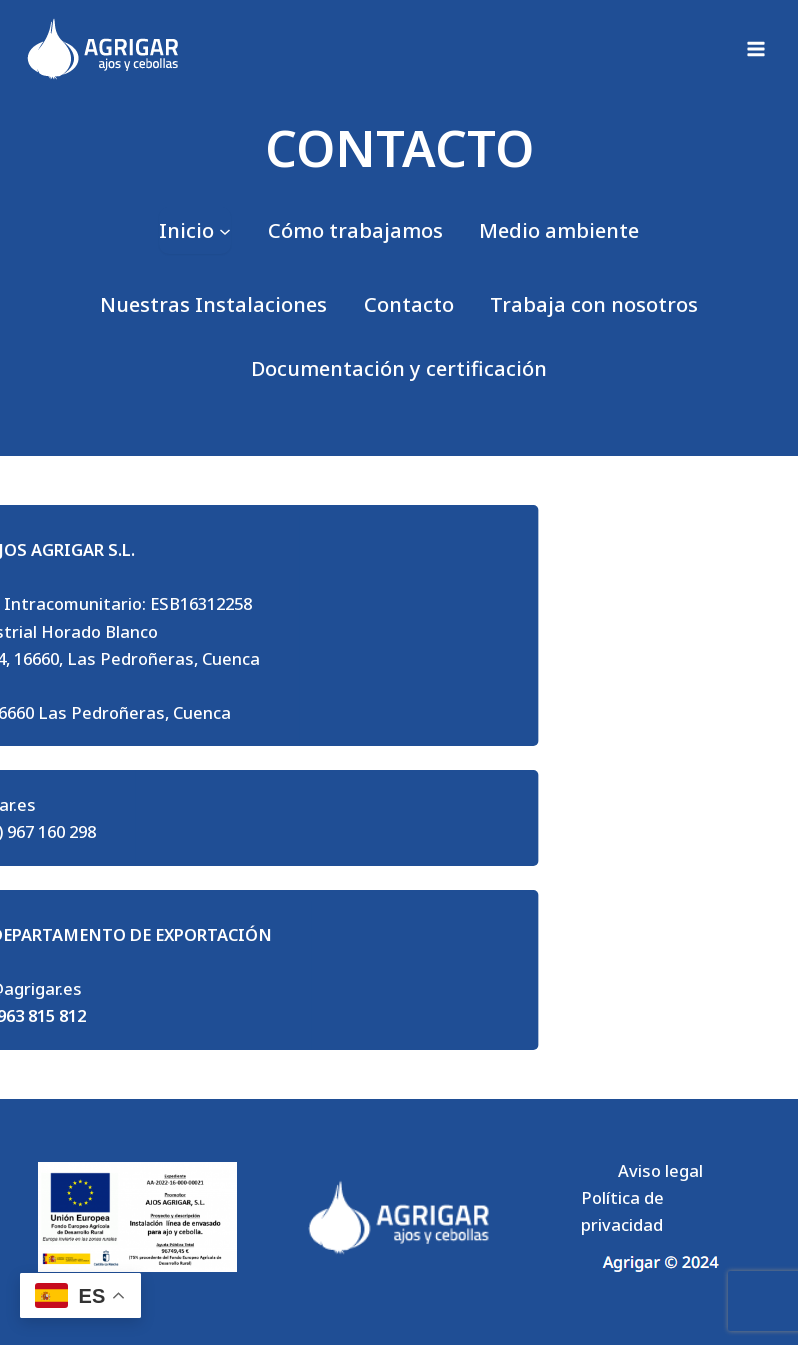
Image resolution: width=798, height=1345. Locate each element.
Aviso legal (660, 1170)
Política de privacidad (622, 1211)
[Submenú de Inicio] (195, 230)
